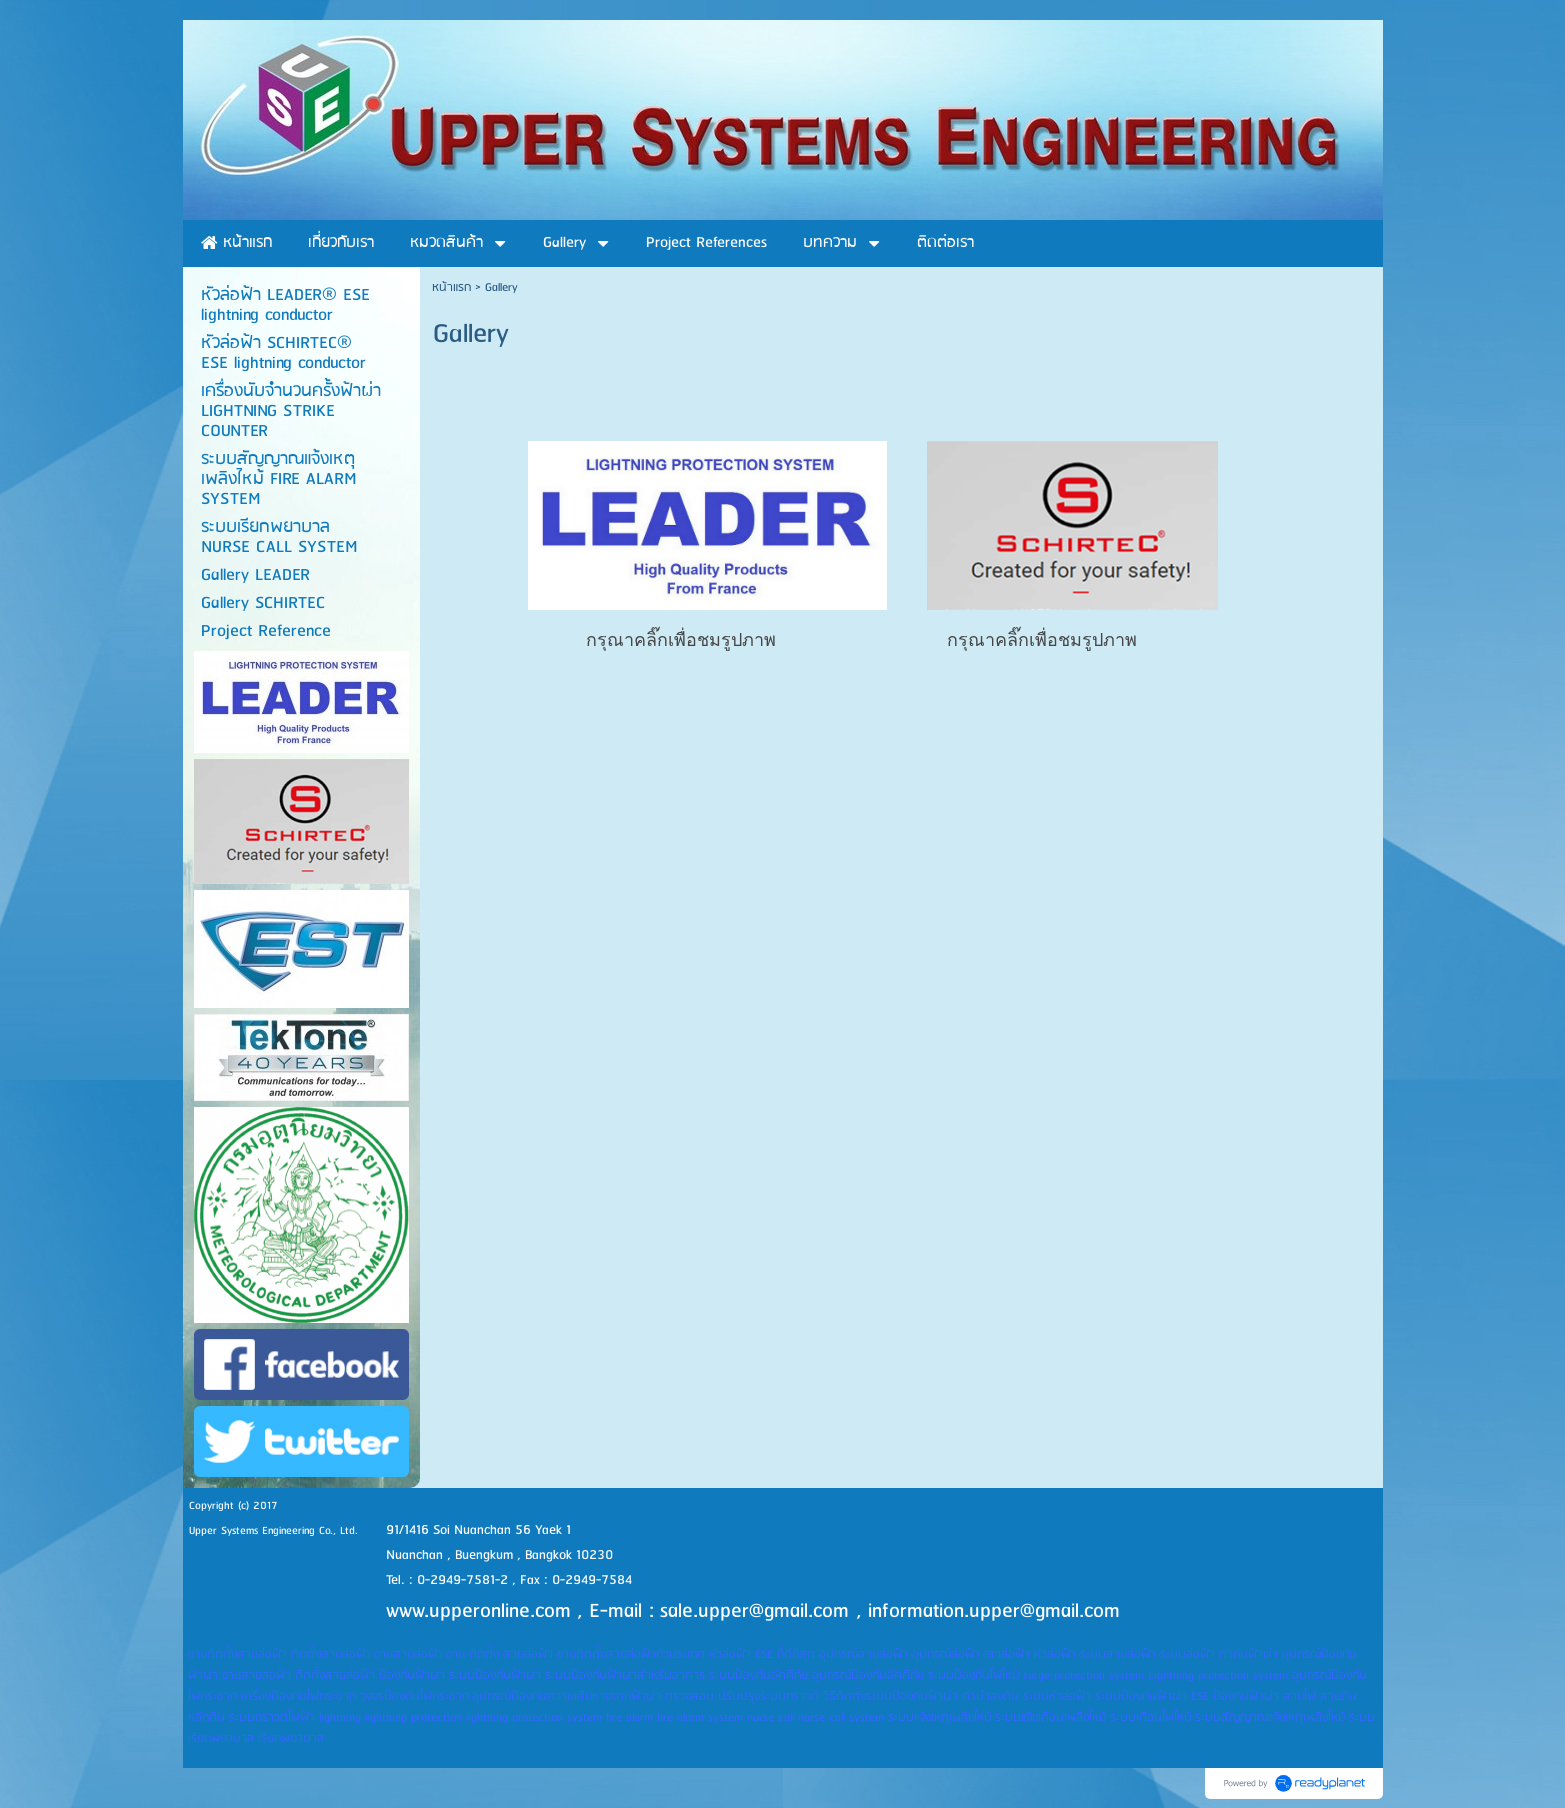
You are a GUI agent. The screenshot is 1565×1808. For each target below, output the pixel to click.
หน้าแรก (451, 287)
